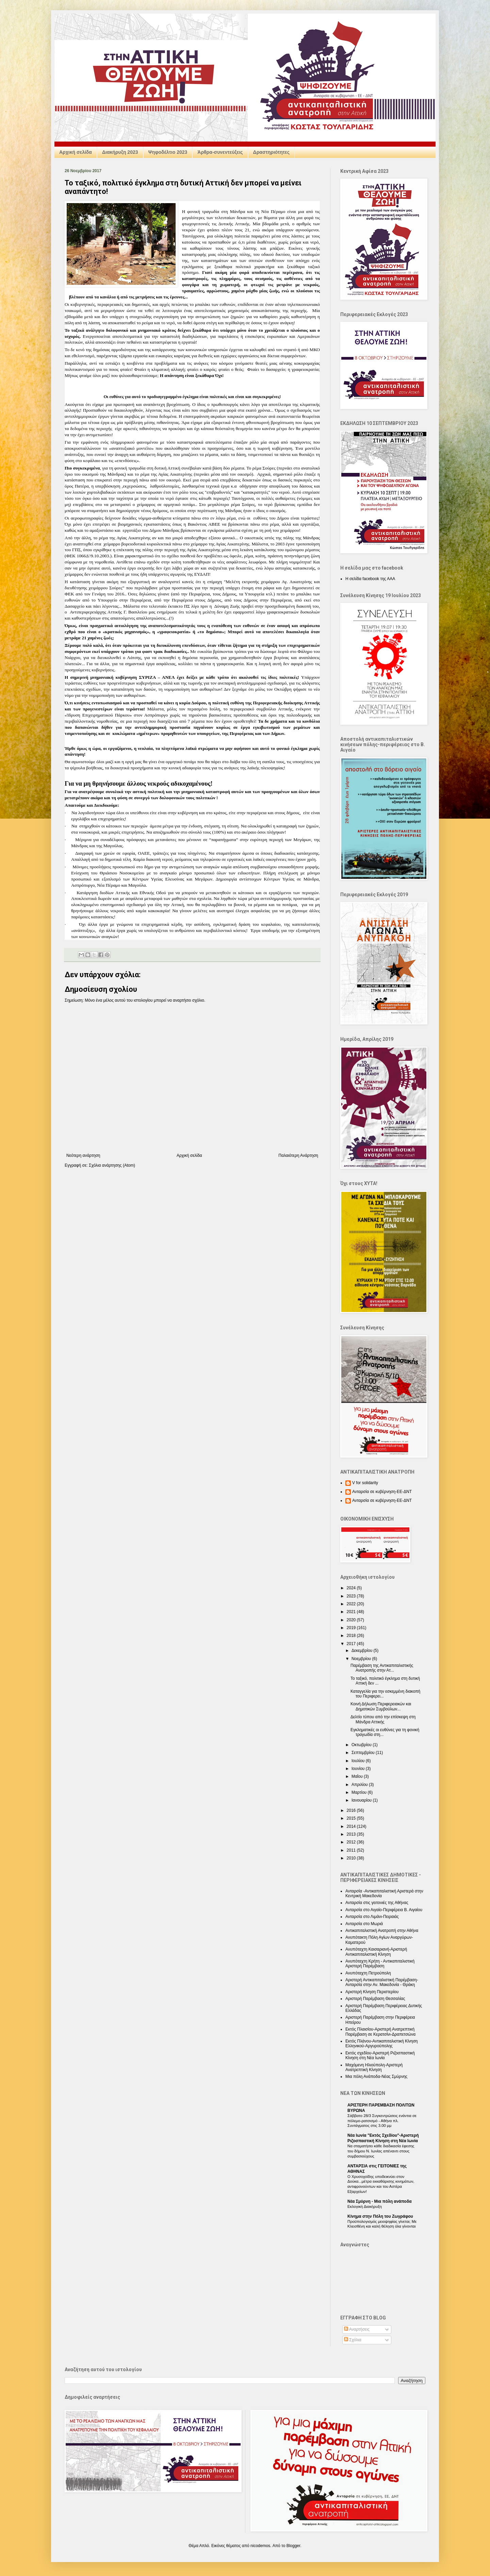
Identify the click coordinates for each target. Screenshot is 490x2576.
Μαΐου (358, 1776)
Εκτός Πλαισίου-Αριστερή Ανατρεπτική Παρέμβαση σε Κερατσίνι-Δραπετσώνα (380, 2031)
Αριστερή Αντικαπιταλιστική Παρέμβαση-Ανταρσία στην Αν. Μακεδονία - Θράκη (381, 1982)
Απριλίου (360, 1784)
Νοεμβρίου (362, 1658)
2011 (352, 1850)
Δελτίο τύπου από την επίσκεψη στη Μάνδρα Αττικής (382, 1719)
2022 (352, 1604)
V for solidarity (365, 1482)
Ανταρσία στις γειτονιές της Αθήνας (376, 1902)
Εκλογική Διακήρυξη (364, 2206)
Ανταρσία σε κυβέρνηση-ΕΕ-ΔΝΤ (382, 1491)
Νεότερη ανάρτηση (83, 1155)
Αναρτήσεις (357, 2329)
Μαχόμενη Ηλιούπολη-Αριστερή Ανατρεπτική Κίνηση (374, 2067)
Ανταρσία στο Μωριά (364, 1923)
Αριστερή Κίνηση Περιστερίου (371, 1991)
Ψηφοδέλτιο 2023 (167, 152)
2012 (352, 1842)
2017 (352, 1643)
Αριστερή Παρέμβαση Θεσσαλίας (375, 1998)
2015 (352, 1818)
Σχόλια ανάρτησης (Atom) (112, 1165)
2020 (352, 1620)
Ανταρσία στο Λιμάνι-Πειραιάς (372, 1916)
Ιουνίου (359, 1768)
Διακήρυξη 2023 (120, 152)
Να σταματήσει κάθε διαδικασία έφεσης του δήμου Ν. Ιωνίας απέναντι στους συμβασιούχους (380, 2151)
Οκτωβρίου (362, 1744)
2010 (352, 1858)
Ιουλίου (359, 1760)
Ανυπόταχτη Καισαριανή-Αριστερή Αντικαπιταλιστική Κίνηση (376, 1951)
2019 (352, 1627)
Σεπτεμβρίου (364, 1752)
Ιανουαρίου (362, 1800)
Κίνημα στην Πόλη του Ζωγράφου (380, 2216)
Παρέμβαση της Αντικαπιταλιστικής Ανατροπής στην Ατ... (381, 1668)
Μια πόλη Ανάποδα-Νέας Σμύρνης (376, 2076)
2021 (352, 1611)
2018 (352, 1635)
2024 (352, 1588)
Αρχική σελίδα (75, 152)
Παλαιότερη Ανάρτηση (298, 1155)
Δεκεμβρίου (363, 1650)
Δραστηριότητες (271, 152)
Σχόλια (352, 2339)
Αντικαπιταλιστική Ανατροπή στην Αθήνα (381, 1930)
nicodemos (260, 2545)
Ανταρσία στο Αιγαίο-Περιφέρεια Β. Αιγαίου (383, 1909)
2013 (352, 1834)
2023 (352, 1596)
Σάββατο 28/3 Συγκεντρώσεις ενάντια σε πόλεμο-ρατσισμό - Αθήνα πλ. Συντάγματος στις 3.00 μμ (381, 2121)
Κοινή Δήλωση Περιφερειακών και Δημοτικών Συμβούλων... (380, 1706)
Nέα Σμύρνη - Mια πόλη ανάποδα (379, 2201)
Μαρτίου (360, 1792)
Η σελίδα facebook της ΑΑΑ (370, 578)
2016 (352, 1810)
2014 (352, 1826)
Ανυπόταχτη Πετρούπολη (368, 1973)
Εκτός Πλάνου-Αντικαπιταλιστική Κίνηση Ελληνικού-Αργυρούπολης (381, 2043)
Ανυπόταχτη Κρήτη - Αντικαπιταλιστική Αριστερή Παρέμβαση (379, 1963)
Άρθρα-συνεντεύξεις (220, 152)
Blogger (293, 2545)
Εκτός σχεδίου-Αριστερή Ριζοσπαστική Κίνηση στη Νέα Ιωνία (380, 2055)
